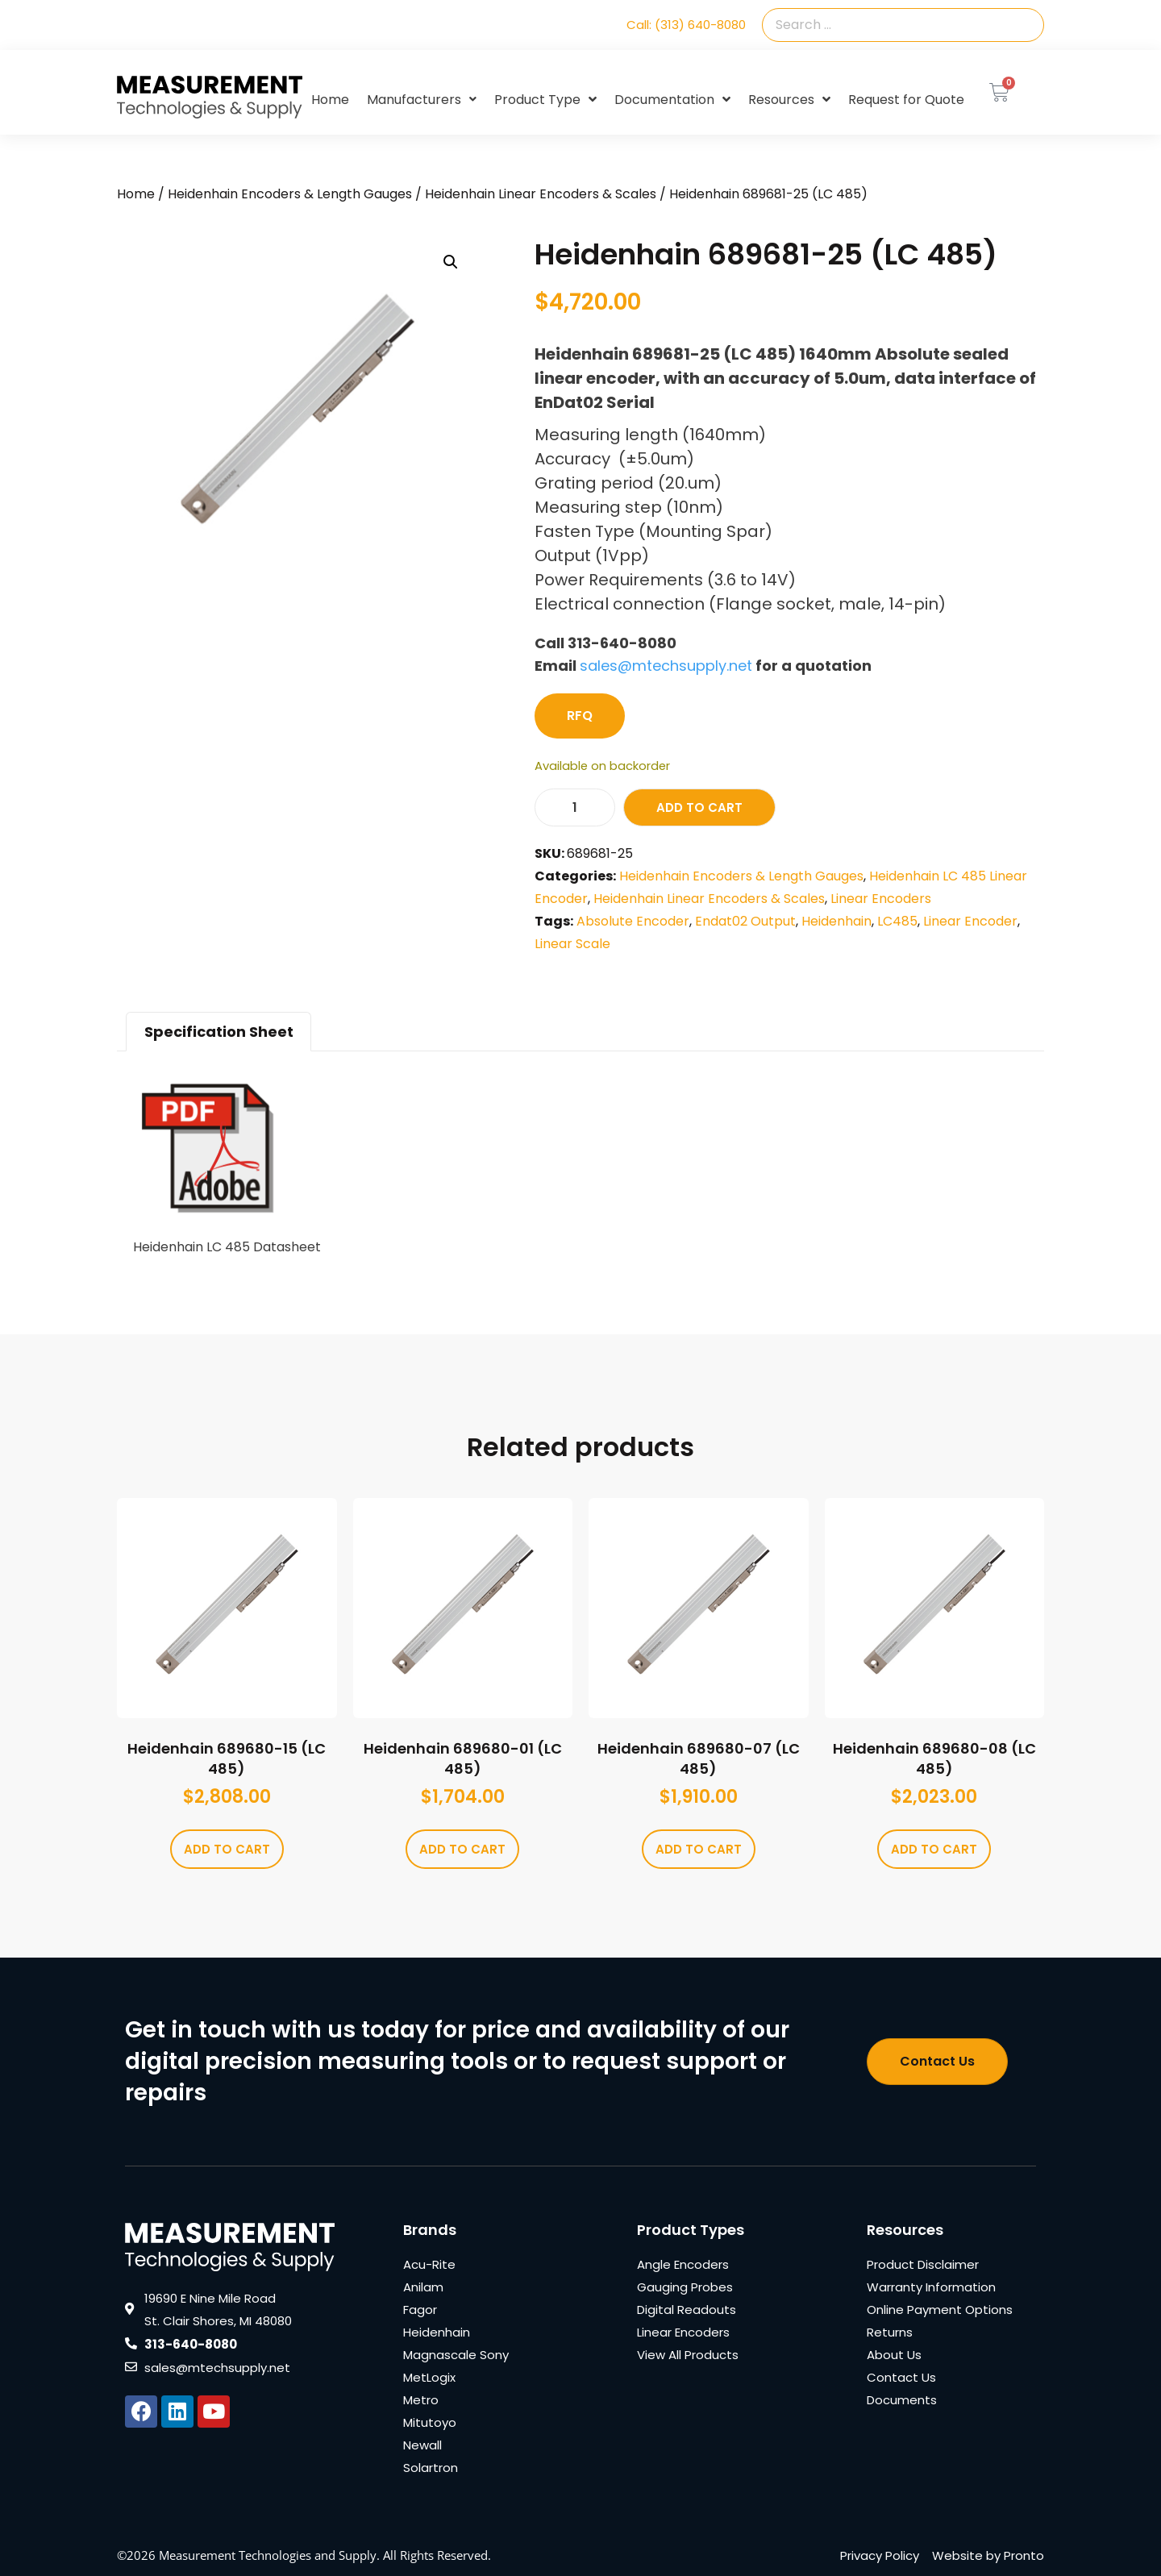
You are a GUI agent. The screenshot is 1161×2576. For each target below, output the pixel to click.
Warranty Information (931, 2286)
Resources (789, 99)
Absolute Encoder (632, 921)
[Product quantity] (575, 807)
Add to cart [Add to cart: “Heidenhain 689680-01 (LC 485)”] (462, 1849)
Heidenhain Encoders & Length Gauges (290, 194)
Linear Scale (572, 943)
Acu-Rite (429, 2264)
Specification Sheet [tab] (218, 1032)
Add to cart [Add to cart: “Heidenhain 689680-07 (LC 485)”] (698, 1849)
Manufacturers (421, 99)
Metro (421, 2399)
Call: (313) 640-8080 (686, 24)
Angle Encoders (683, 2264)
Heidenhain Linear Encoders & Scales (540, 194)
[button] (450, 262)
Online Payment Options (940, 2309)
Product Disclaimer (923, 2264)
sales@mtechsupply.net (666, 665)
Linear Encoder (970, 921)
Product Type (545, 99)
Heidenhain (836, 921)
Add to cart (699, 807)
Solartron (430, 2467)
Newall (422, 2445)
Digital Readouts (686, 2309)
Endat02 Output (745, 921)
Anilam (423, 2286)
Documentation (672, 99)
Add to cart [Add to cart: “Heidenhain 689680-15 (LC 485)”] (227, 1849)
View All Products (688, 2354)
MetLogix (429, 2377)
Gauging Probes (685, 2286)
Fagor (420, 2309)
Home (330, 99)
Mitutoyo (429, 2422)
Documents (902, 2399)
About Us (894, 2354)
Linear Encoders (880, 898)
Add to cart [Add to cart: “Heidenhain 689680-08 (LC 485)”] (934, 1849)
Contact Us (901, 2377)
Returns (890, 2332)
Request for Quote (906, 99)
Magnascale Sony (456, 2354)
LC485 (897, 921)
